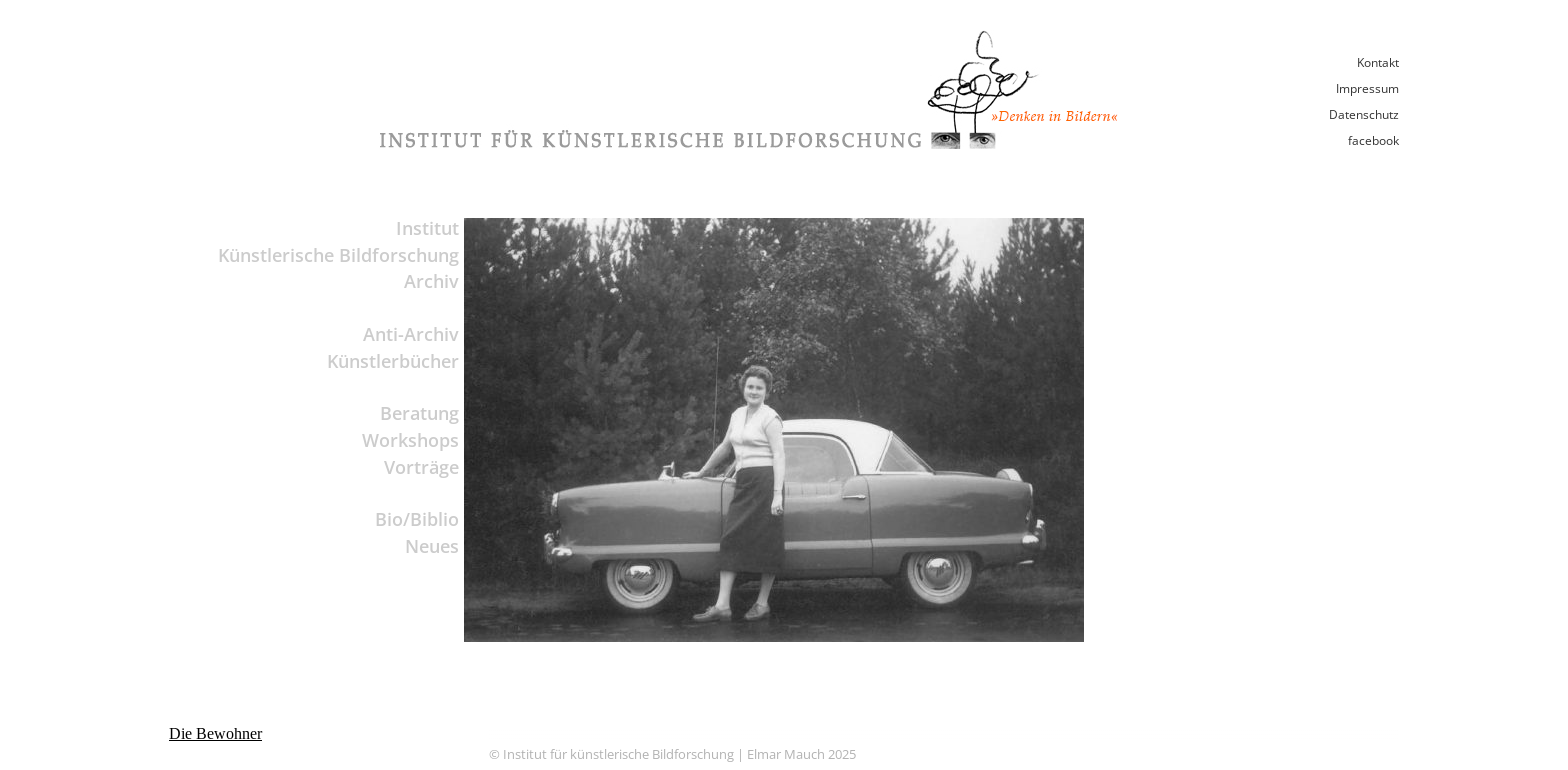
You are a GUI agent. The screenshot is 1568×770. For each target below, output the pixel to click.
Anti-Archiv (411, 334)
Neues (432, 546)
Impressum (1367, 88)
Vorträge (421, 467)
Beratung (419, 413)
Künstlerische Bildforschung (338, 255)
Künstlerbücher (393, 361)
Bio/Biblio (417, 519)
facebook (1373, 140)
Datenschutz (1364, 114)
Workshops (410, 440)
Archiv (431, 281)
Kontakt (1378, 62)
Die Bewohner (215, 733)
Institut (427, 228)
